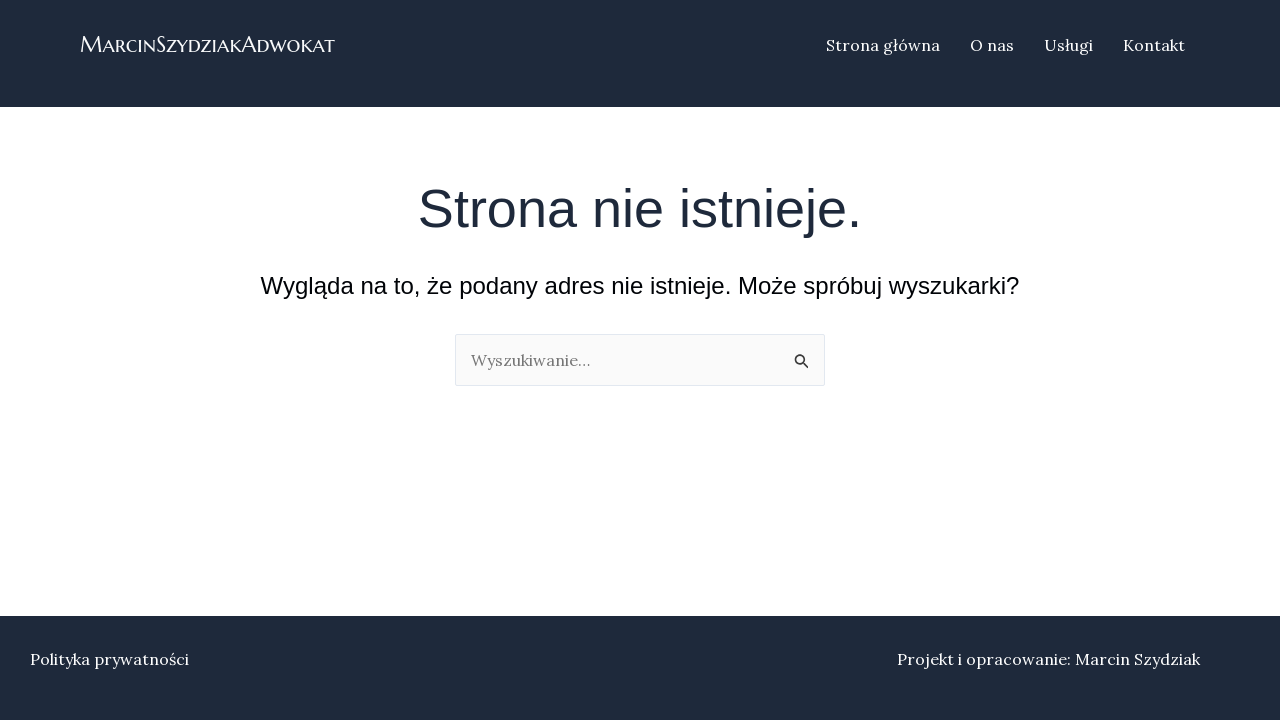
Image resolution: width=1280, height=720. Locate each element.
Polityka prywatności (109, 659)
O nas (992, 45)
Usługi (1068, 45)
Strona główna (883, 45)
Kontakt (1154, 45)
